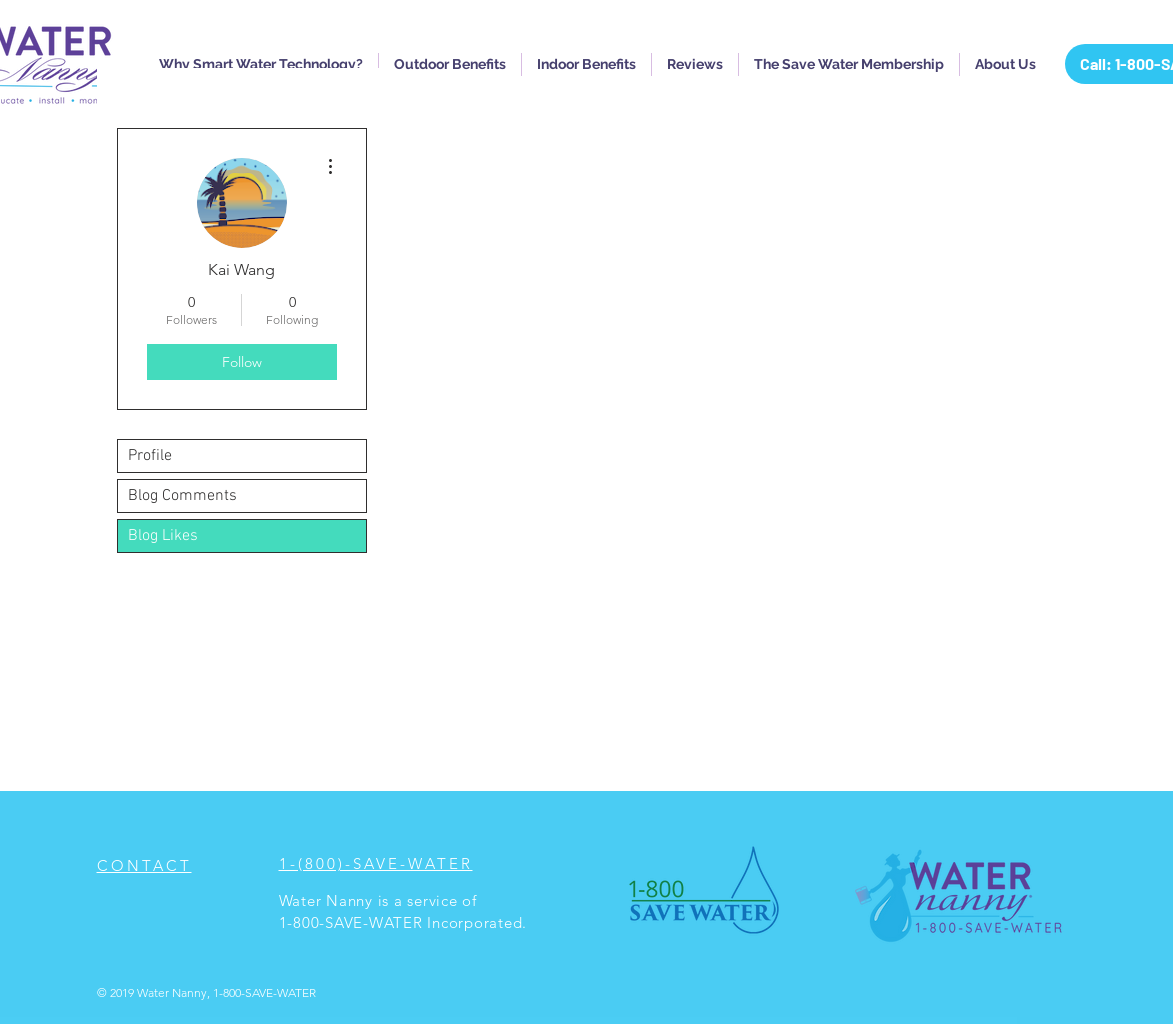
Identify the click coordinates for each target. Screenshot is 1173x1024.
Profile (150, 456)
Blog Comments (182, 496)
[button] (261, 64)
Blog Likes (163, 536)
